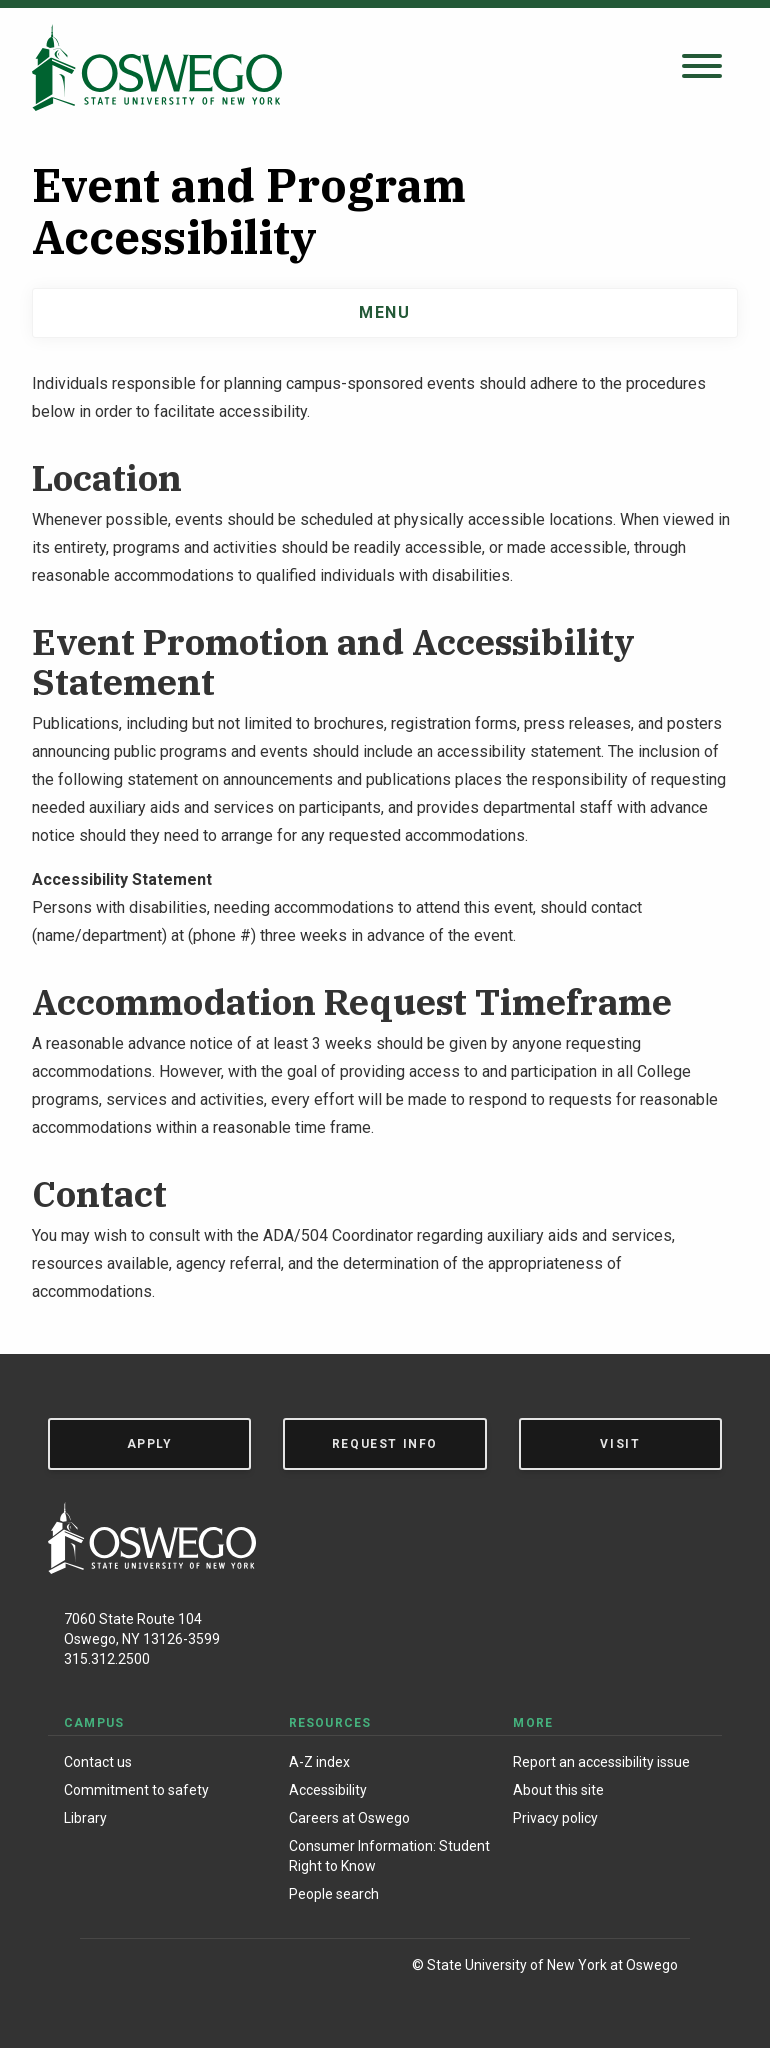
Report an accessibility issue (601, 1762)
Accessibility (328, 1790)
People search (334, 1894)
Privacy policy (555, 1818)
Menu (384, 312)
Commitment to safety (136, 1790)
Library (85, 1818)
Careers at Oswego (349, 1818)
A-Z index (319, 1762)
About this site (558, 1790)
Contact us (98, 1762)
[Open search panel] (702, 67)
